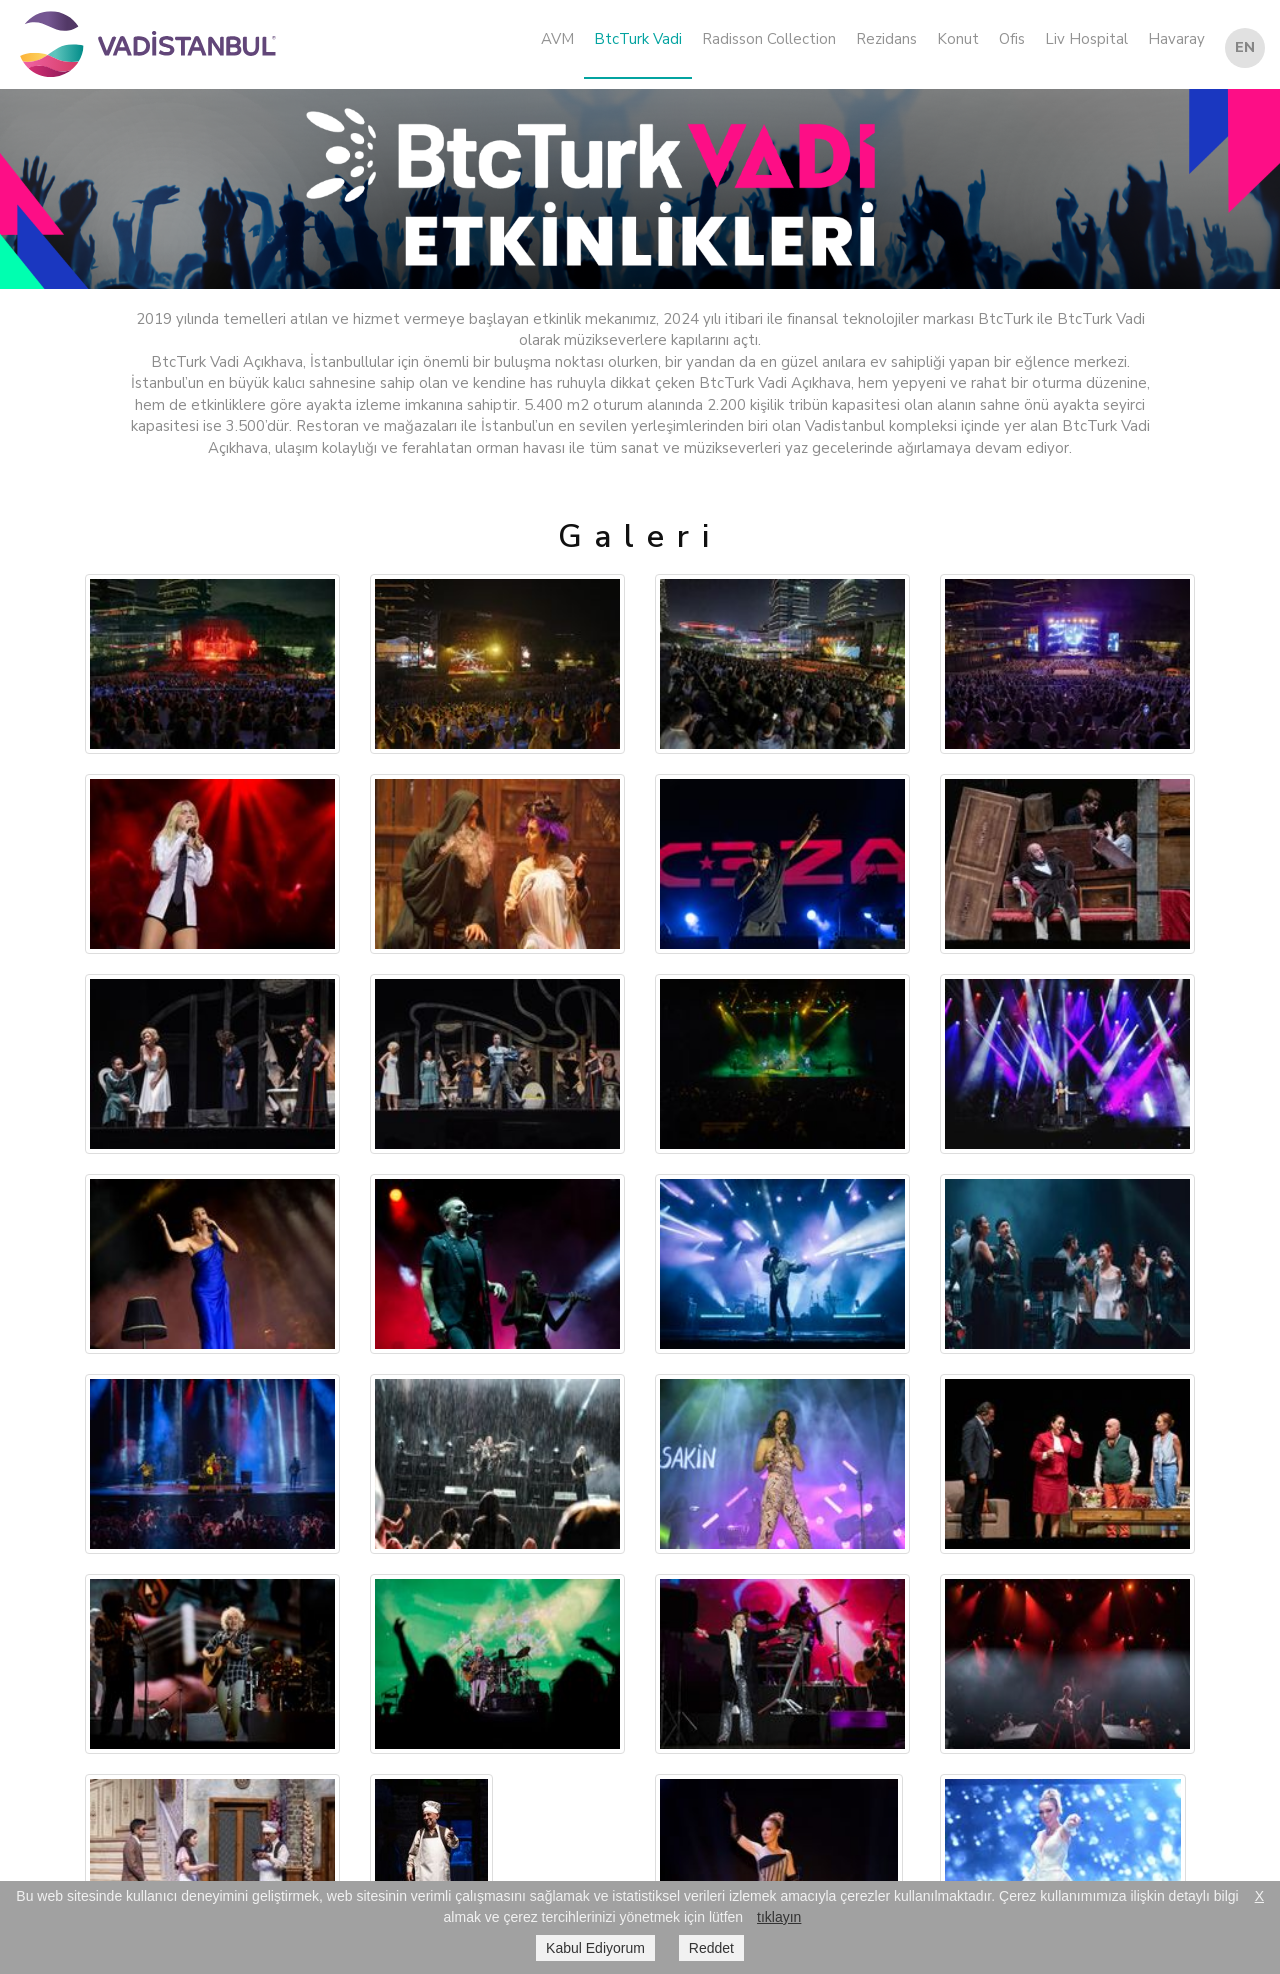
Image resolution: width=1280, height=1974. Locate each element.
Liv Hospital (1086, 39)
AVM (557, 39)
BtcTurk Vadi (638, 39)
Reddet (711, 1948)
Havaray (1176, 39)
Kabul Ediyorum (595, 1948)
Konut (958, 39)
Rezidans (886, 39)
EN (1245, 47)
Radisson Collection (769, 39)
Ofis (1012, 39)
